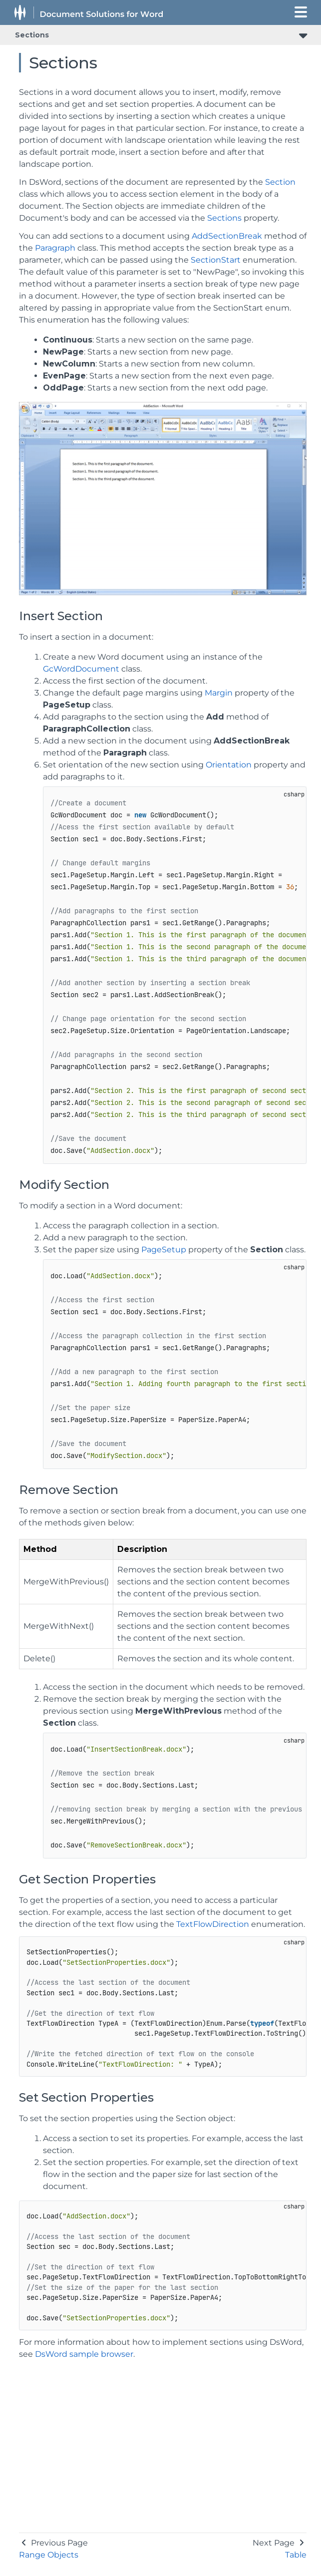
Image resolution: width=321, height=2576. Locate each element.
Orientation (229, 764)
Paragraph (55, 248)
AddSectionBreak (227, 236)
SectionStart (216, 260)
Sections (32, 34)
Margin (219, 693)
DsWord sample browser (84, 2354)
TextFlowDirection (212, 1924)
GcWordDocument (81, 669)
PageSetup (163, 1249)
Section (280, 182)
